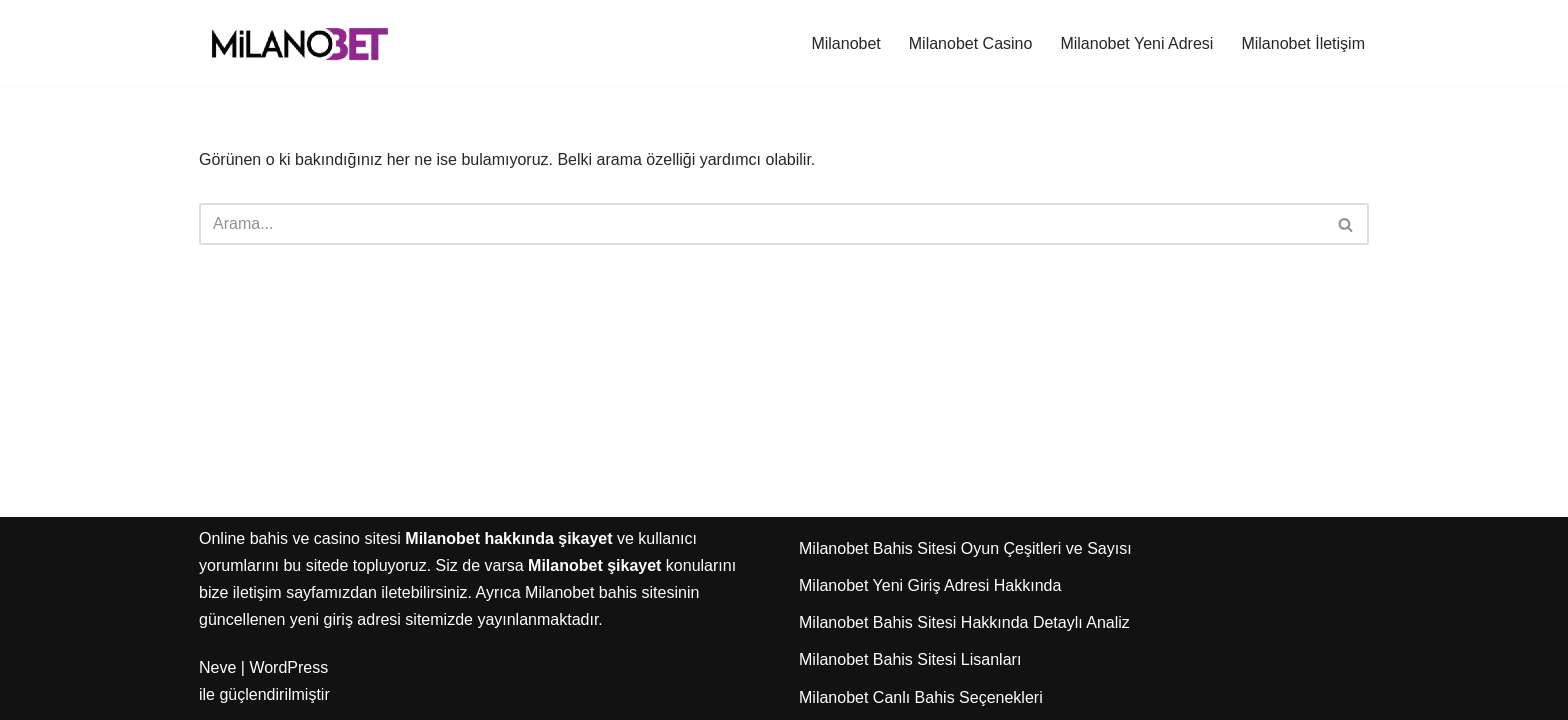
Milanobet (845, 43)
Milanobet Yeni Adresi (1136, 43)
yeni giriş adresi (345, 619)
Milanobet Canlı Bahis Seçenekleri (921, 697)
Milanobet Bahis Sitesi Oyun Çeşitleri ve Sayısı (965, 548)
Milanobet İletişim (1303, 43)
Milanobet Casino (971, 43)
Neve (217, 667)
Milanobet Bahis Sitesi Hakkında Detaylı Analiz (964, 622)
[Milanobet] (299, 43)
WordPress (288, 667)
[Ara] (761, 224)
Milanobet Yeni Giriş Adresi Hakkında (930, 585)
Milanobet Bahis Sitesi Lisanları (910, 659)
